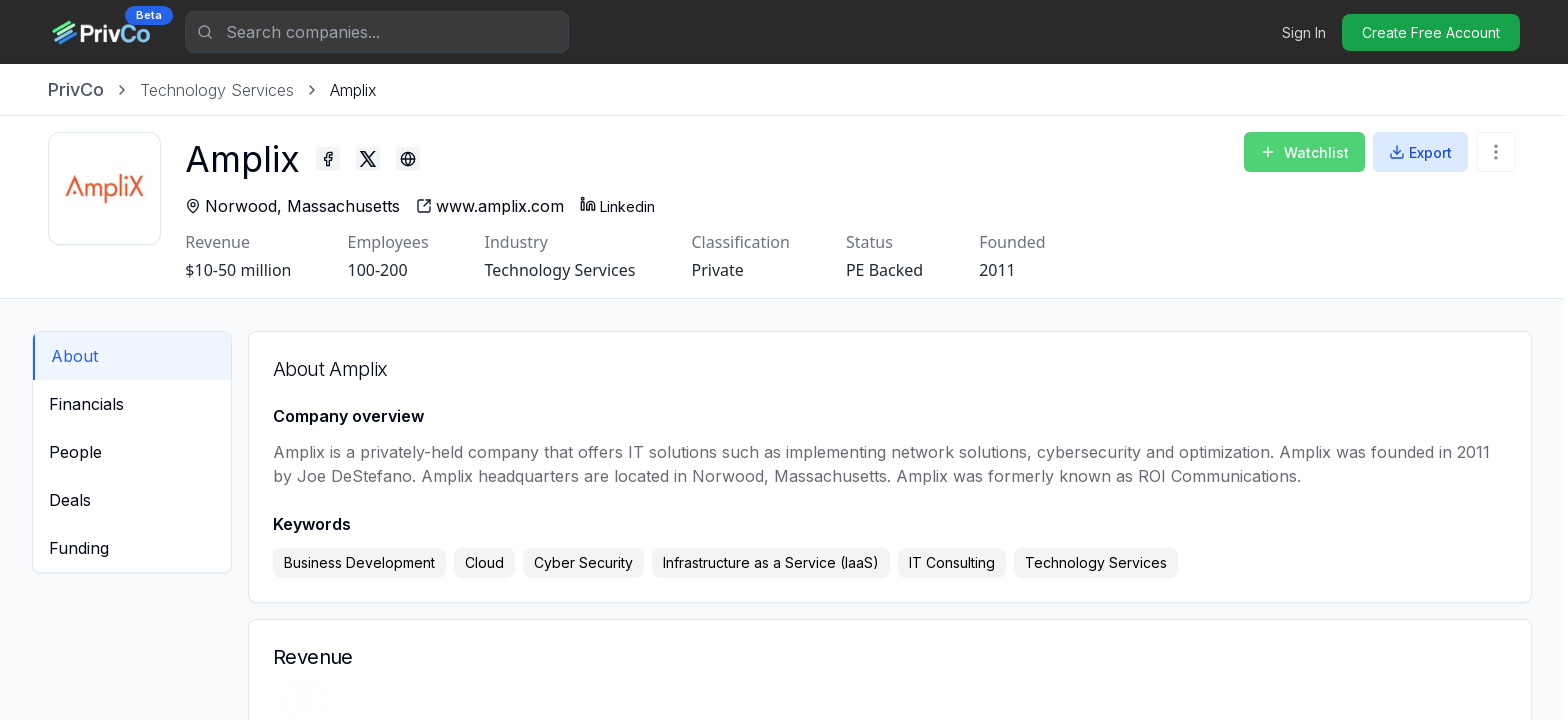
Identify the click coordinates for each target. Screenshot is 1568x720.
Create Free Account (1431, 32)
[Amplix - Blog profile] (423, 159)
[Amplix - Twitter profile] (383, 159)
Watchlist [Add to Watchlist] (1304, 152)
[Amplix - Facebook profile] (343, 159)
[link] (353, 90)
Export (1420, 152)
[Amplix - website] (505, 206)
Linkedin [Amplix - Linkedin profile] (632, 205)
